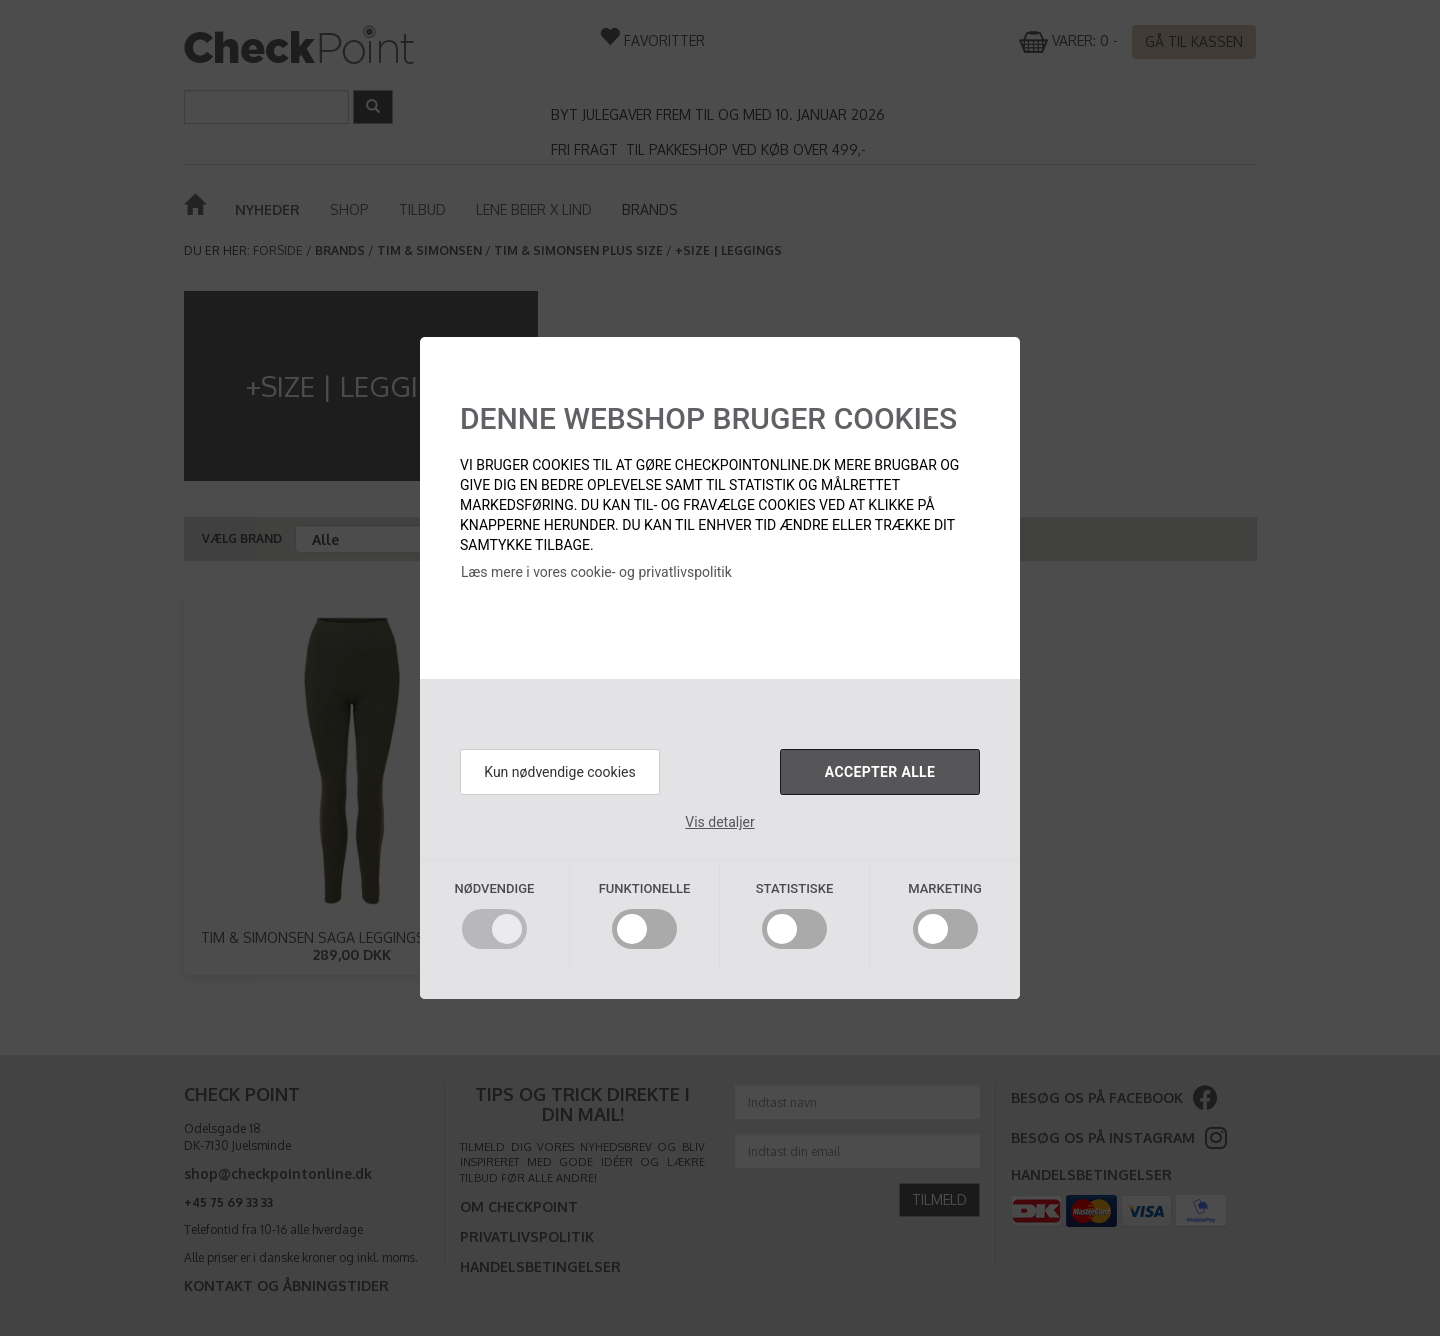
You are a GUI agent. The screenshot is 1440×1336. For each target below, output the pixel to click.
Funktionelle (645, 888)
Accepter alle (880, 772)
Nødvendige (495, 888)
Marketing (945, 888)
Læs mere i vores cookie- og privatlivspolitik (596, 572)
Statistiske (795, 888)
